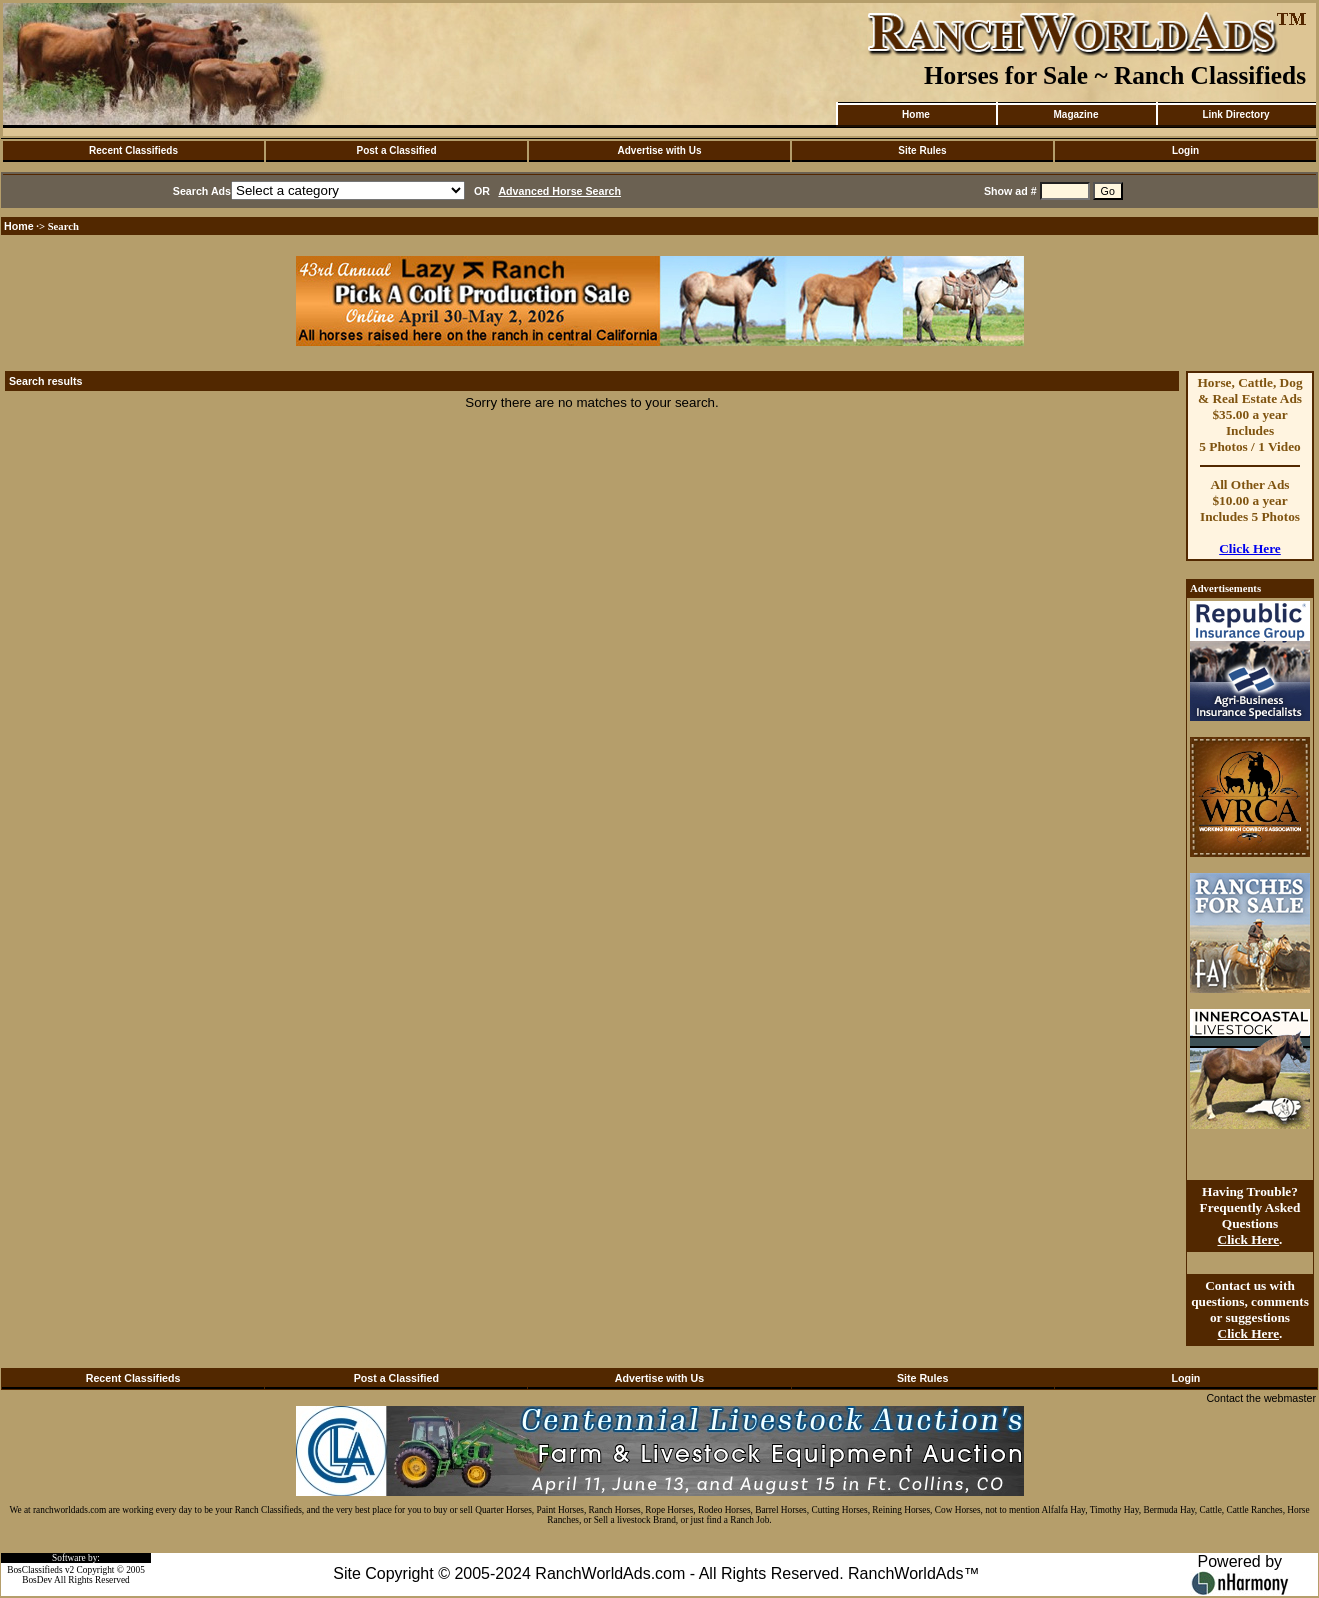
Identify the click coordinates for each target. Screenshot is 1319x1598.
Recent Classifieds (133, 150)
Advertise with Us (660, 150)
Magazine (1075, 114)
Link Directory (1235, 114)
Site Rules (922, 150)
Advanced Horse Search (559, 191)
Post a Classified (396, 150)
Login (1185, 150)
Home (916, 114)
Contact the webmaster (1261, 1398)
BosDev (37, 1580)
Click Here (1250, 548)
